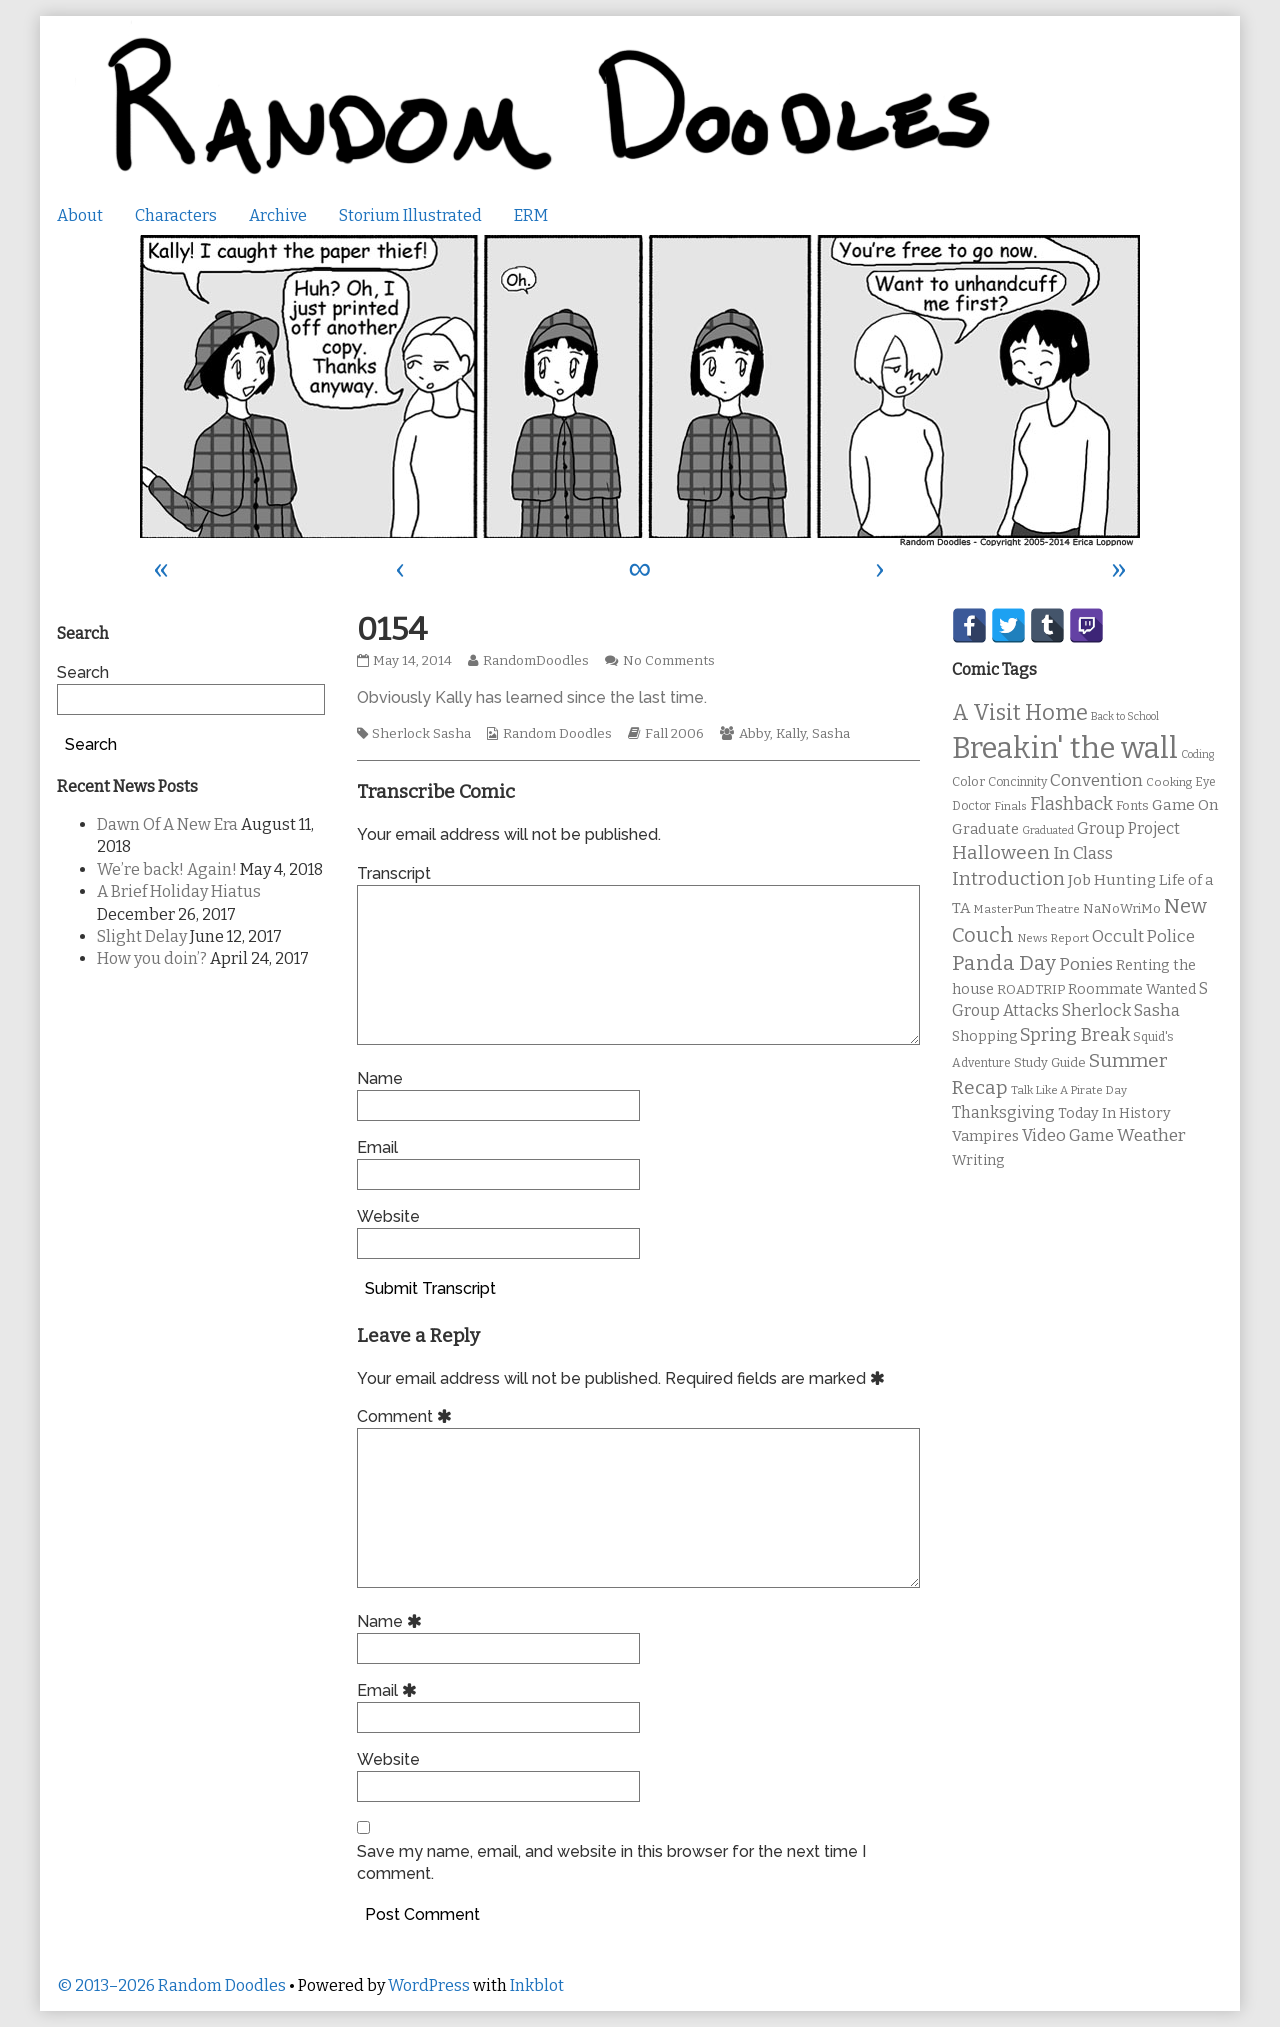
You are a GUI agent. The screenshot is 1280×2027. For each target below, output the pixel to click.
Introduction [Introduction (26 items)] (1008, 879)
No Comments (669, 661)
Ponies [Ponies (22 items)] (1086, 964)
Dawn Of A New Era (167, 824)
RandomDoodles (535, 661)
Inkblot (537, 1985)
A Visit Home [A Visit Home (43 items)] (1020, 713)
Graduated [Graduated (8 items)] (1048, 830)
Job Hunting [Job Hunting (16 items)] (1112, 880)
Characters (176, 215)
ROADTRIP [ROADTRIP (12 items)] (1031, 990)
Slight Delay (142, 936)
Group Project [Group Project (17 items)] (1128, 828)
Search (83, 672)
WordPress (429, 1985)
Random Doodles (557, 734)
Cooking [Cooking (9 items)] (1169, 782)
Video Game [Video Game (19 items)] (1068, 1135)
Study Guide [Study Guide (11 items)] (1050, 1062)
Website (388, 1216)
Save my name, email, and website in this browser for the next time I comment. (611, 1862)
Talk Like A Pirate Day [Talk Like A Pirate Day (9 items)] (1069, 1090)
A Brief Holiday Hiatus (179, 891)
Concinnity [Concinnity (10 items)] (1017, 782)
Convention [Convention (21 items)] (1096, 780)
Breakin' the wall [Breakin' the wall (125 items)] (1065, 748)
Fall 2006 (674, 734)
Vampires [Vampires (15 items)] (985, 1136)
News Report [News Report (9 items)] (1053, 938)
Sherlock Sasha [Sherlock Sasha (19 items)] (1121, 1010)
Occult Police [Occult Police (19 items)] (1143, 936)
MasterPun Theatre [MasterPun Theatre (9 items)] (1026, 909)
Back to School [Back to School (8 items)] (1125, 716)
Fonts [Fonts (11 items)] (1132, 805)
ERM (531, 215)
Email (377, 1147)
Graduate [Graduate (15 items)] (985, 829)
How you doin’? (152, 958)
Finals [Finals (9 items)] (1010, 806)
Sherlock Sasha (421, 734)
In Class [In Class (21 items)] (1083, 853)
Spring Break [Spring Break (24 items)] (1075, 1035)
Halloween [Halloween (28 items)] (1001, 852)
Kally (791, 734)
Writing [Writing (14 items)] (978, 1160)
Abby (754, 734)
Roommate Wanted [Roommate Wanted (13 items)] (1132, 989)
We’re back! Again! (167, 869)
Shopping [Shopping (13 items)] (984, 1036)
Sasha (831, 734)
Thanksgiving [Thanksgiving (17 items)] (1003, 1112)
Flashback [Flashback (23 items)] (1071, 804)
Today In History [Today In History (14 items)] (1114, 1113)
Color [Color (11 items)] (968, 781)
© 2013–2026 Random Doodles (171, 1985)
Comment (407, 1416)
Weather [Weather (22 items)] (1151, 1135)
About (80, 215)
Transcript (394, 873)
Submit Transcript (430, 1288)
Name (380, 1078)
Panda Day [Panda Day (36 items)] (1004, 963)
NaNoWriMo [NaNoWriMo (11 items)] (1122, 908)
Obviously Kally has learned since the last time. (532, 697)
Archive (278, 215)
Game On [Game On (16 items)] (1185, 805)
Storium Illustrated (410, 215)
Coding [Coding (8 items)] (1197, 754)
